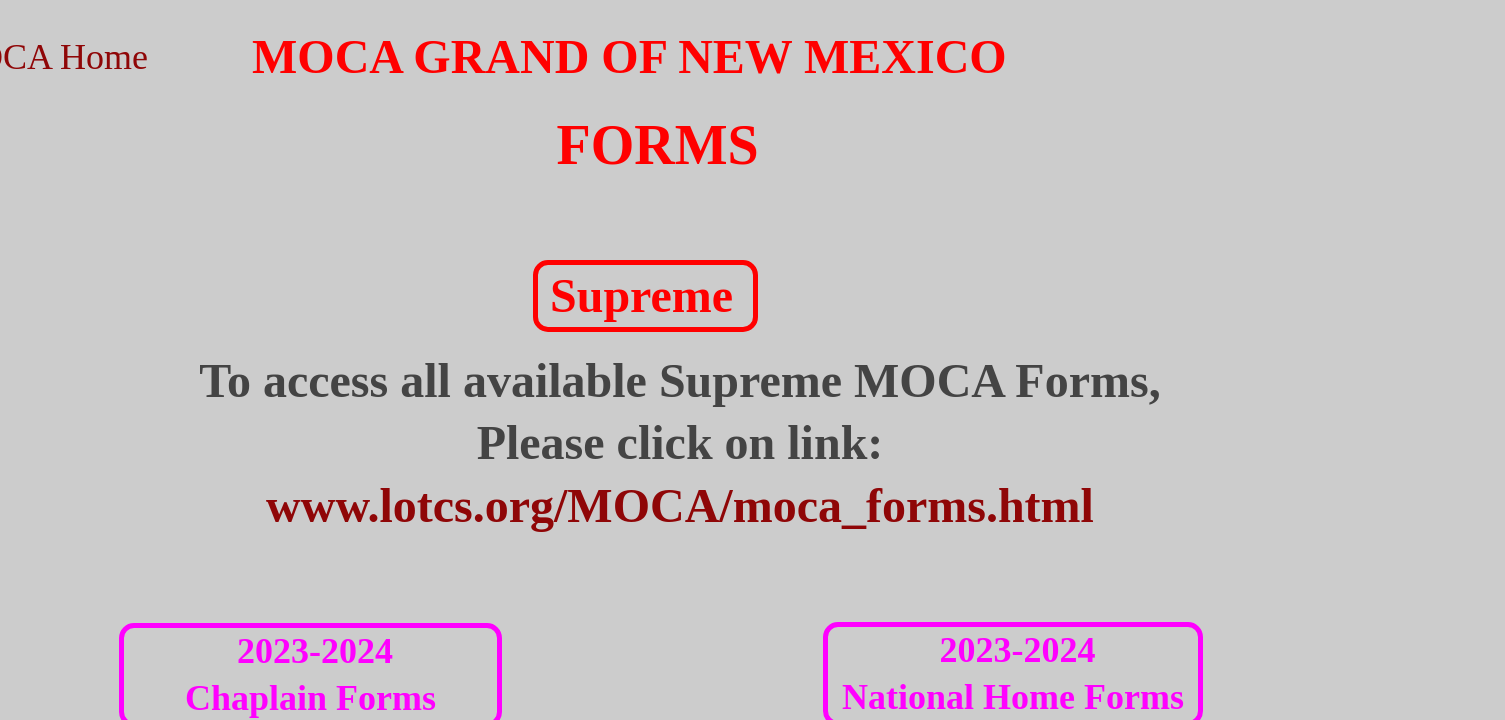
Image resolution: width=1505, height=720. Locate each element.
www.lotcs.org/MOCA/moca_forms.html (680, 505)
